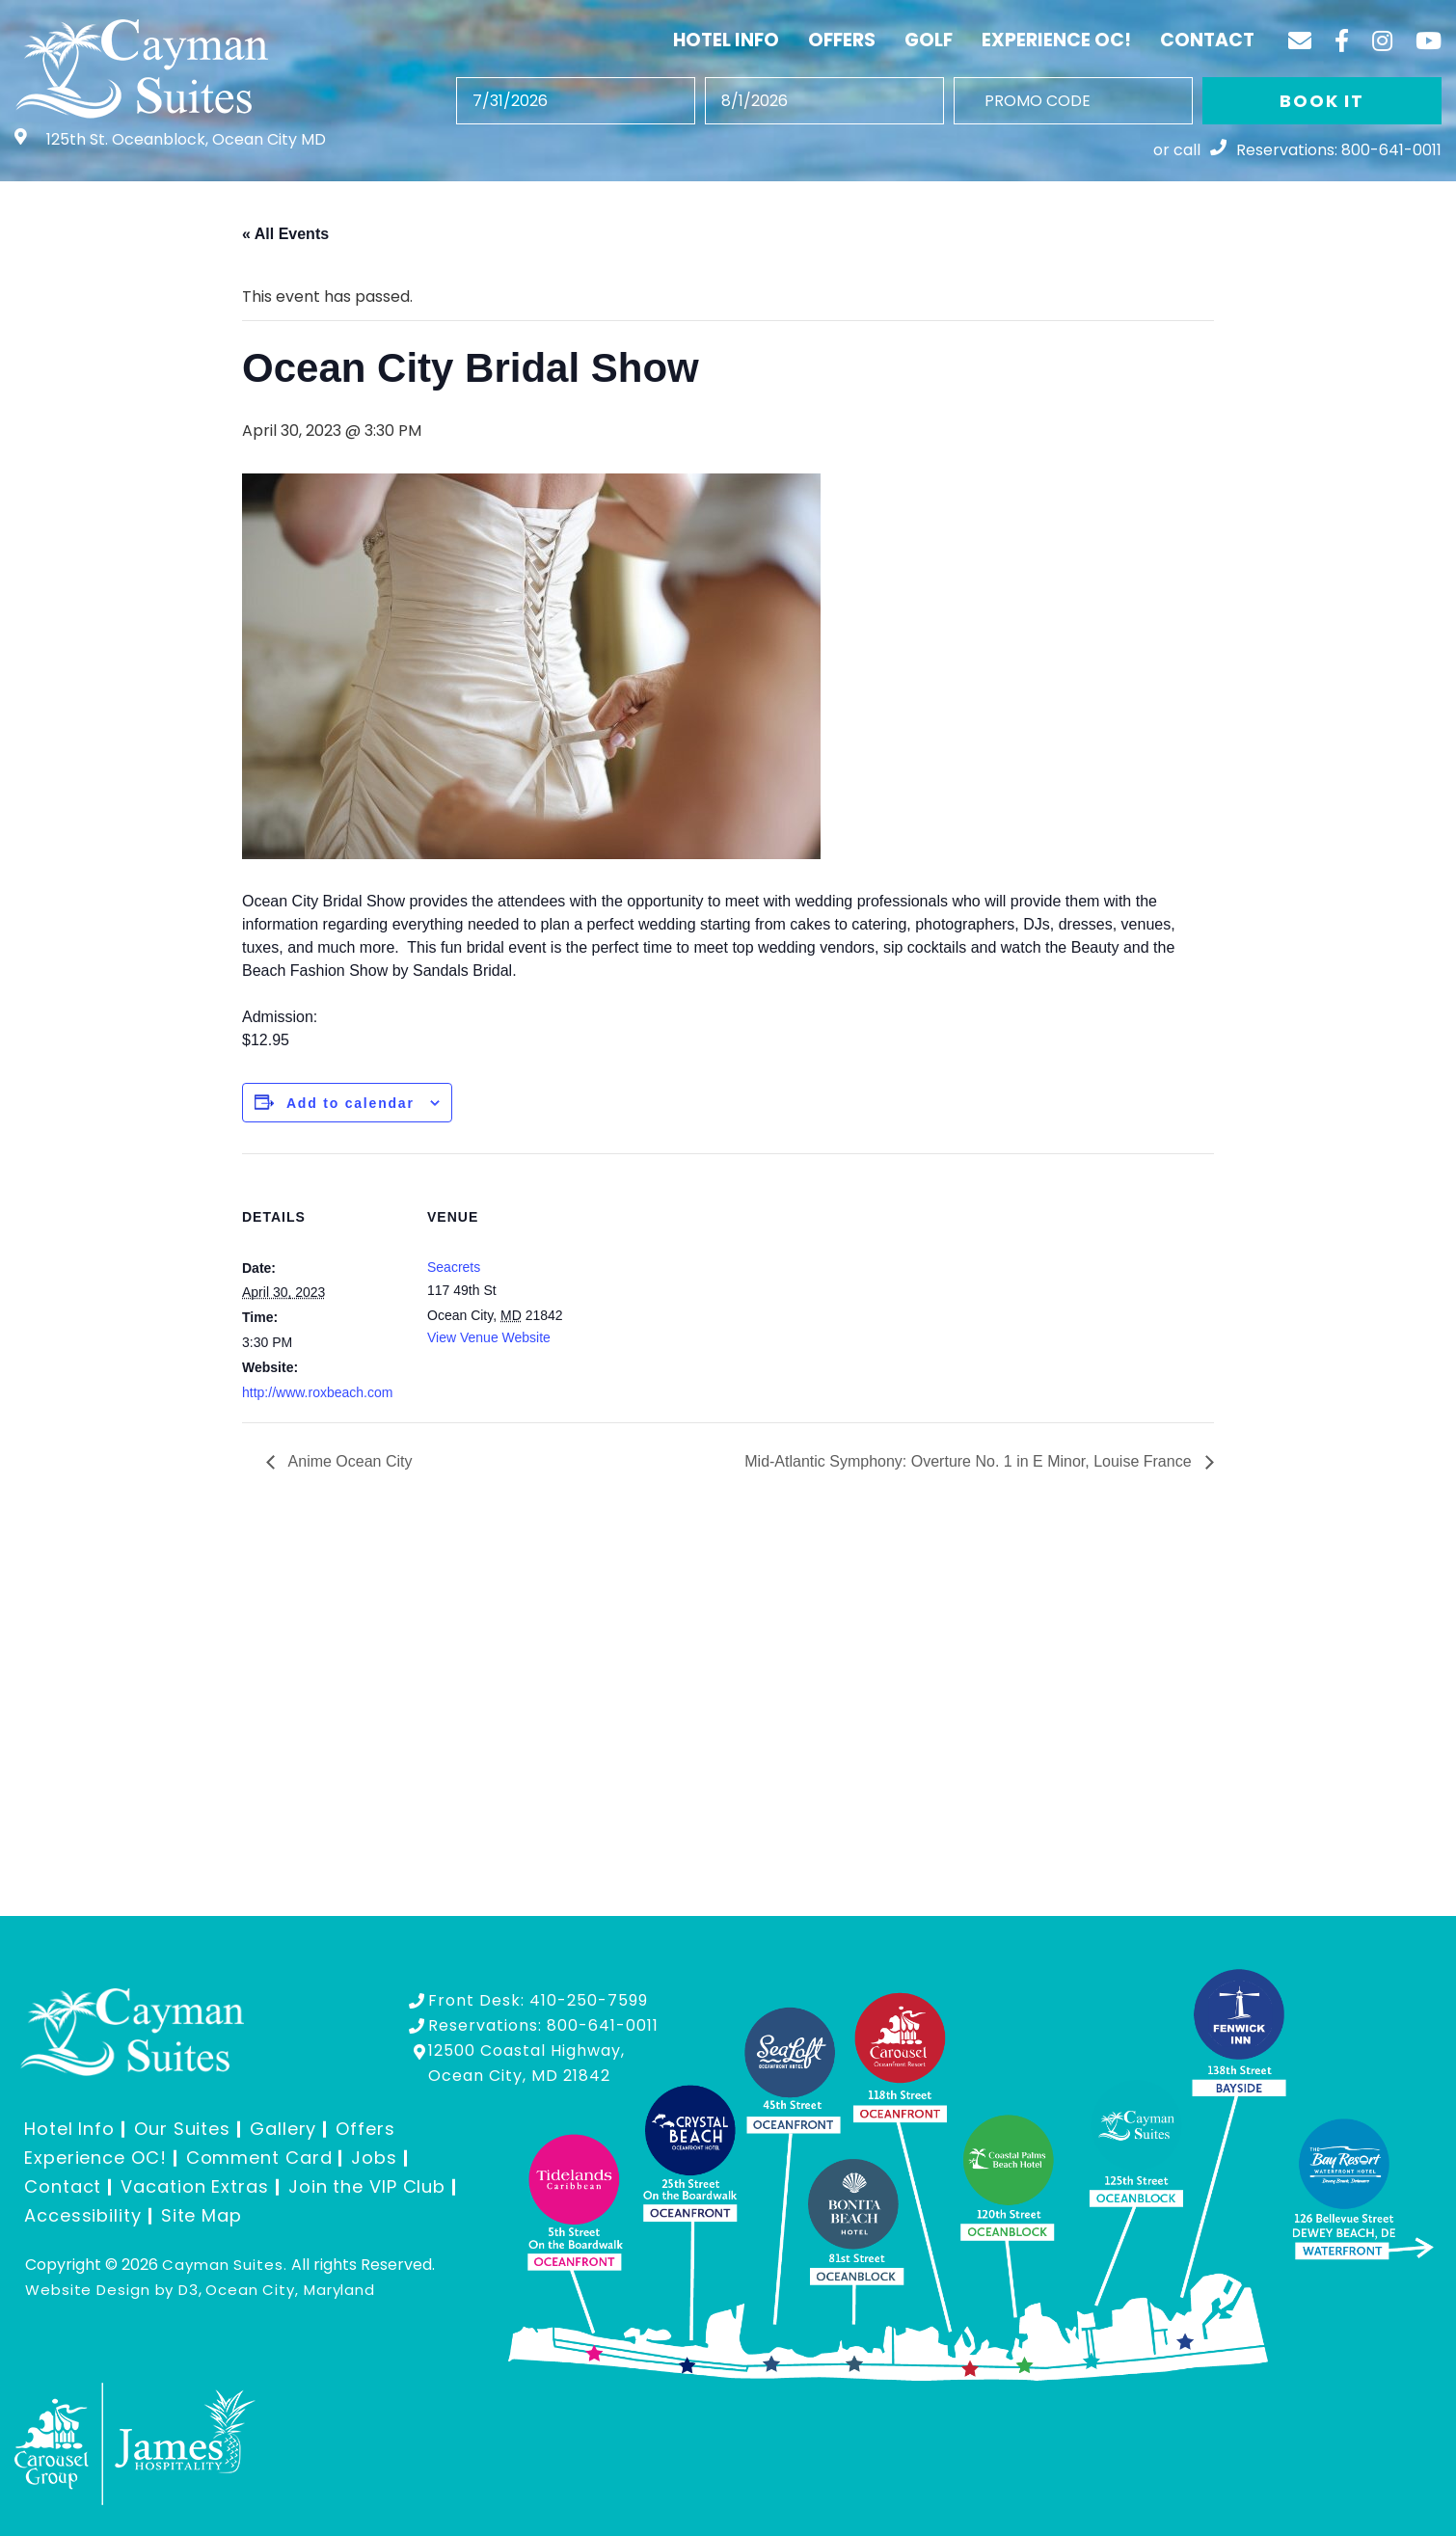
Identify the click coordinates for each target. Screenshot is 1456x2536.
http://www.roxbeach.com (317, 1392)
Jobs (374, 2157)
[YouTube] (1429, 40)
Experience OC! (1056, 40)
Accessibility (83, 2215)
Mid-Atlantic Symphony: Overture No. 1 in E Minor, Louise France (970, 1461)
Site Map (201, 2215)
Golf (928, 40)
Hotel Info (726, 40)
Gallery (283, 2129)
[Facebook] (1342, 40)
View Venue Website (489, 1337)
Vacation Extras (195, 2186)
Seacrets (453, 1267)
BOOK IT (1322, 101)
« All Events (285, 234)
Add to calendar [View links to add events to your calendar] (350, 1103)
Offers (842, 40)
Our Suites (182, 2129)
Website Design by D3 (112, 2290)
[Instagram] (1382, 40)
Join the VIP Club (366, 2186)
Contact (1207, 40)
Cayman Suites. (224, 2264)
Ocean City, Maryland (290, 2290)
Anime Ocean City (348, 1461)
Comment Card (259, 2157)
